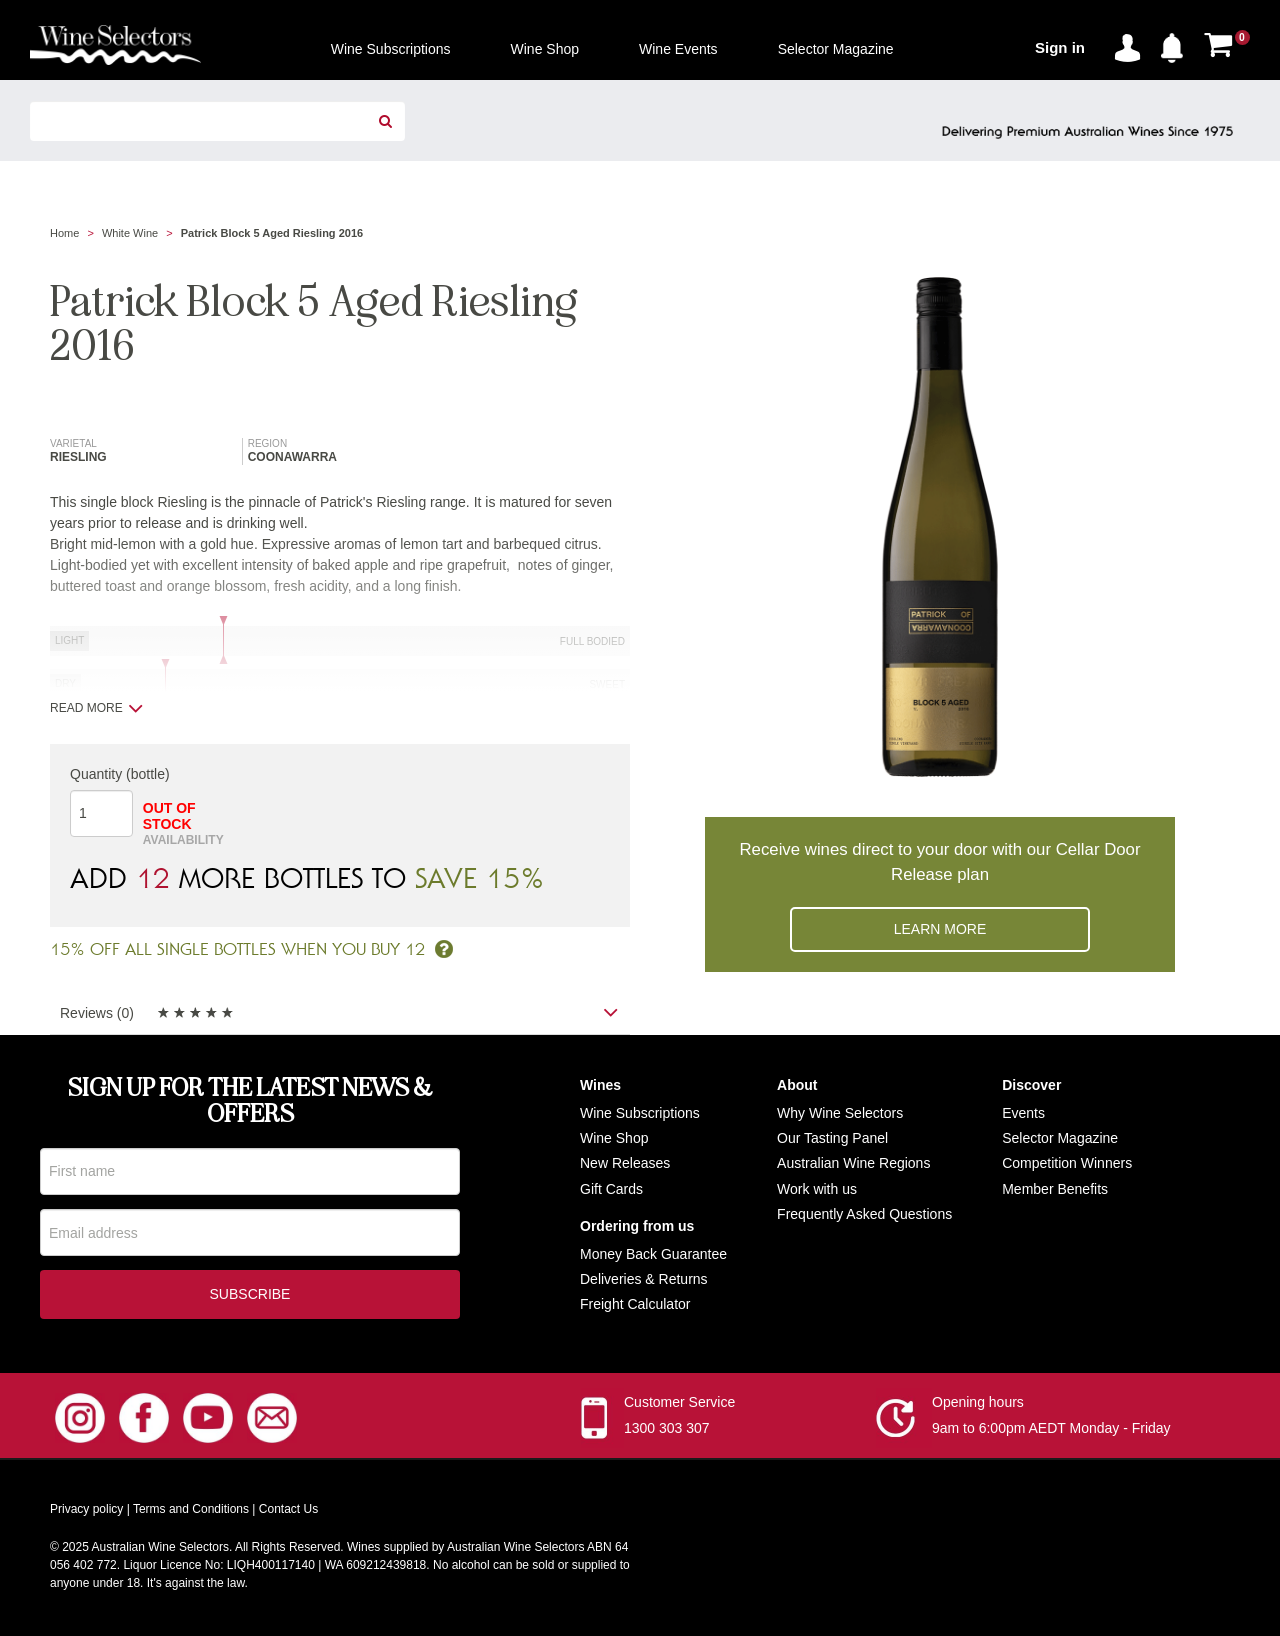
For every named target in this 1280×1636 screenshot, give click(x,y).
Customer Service (679, 1406)
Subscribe (250, 1298)
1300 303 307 (667, 1432)
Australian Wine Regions (853, 1163)
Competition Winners (1067, 1163)
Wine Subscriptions (640, 1113)
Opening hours (978, 1406)
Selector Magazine (1060, 1138)
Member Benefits (1055, 1189)
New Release (621, 1163)
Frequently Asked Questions (864, 1214)
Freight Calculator (635, 1304)
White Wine (130, 233)
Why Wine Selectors (840, 1113)
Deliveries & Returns (644, 1279)
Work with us (817, 1189)
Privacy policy (86, 1513)
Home (64, 233)
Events (1023, 1113)
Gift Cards (611, 1189)
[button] (1177, 44)
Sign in (1060, 47)
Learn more (940, 929)
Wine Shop (614, 1138)
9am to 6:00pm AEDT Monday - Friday (1051, 1432)
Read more (96, 708)
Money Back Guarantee (653, 1254)
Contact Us (288, 1513)
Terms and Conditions (191, 1513)
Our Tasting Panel (832, 1138)
